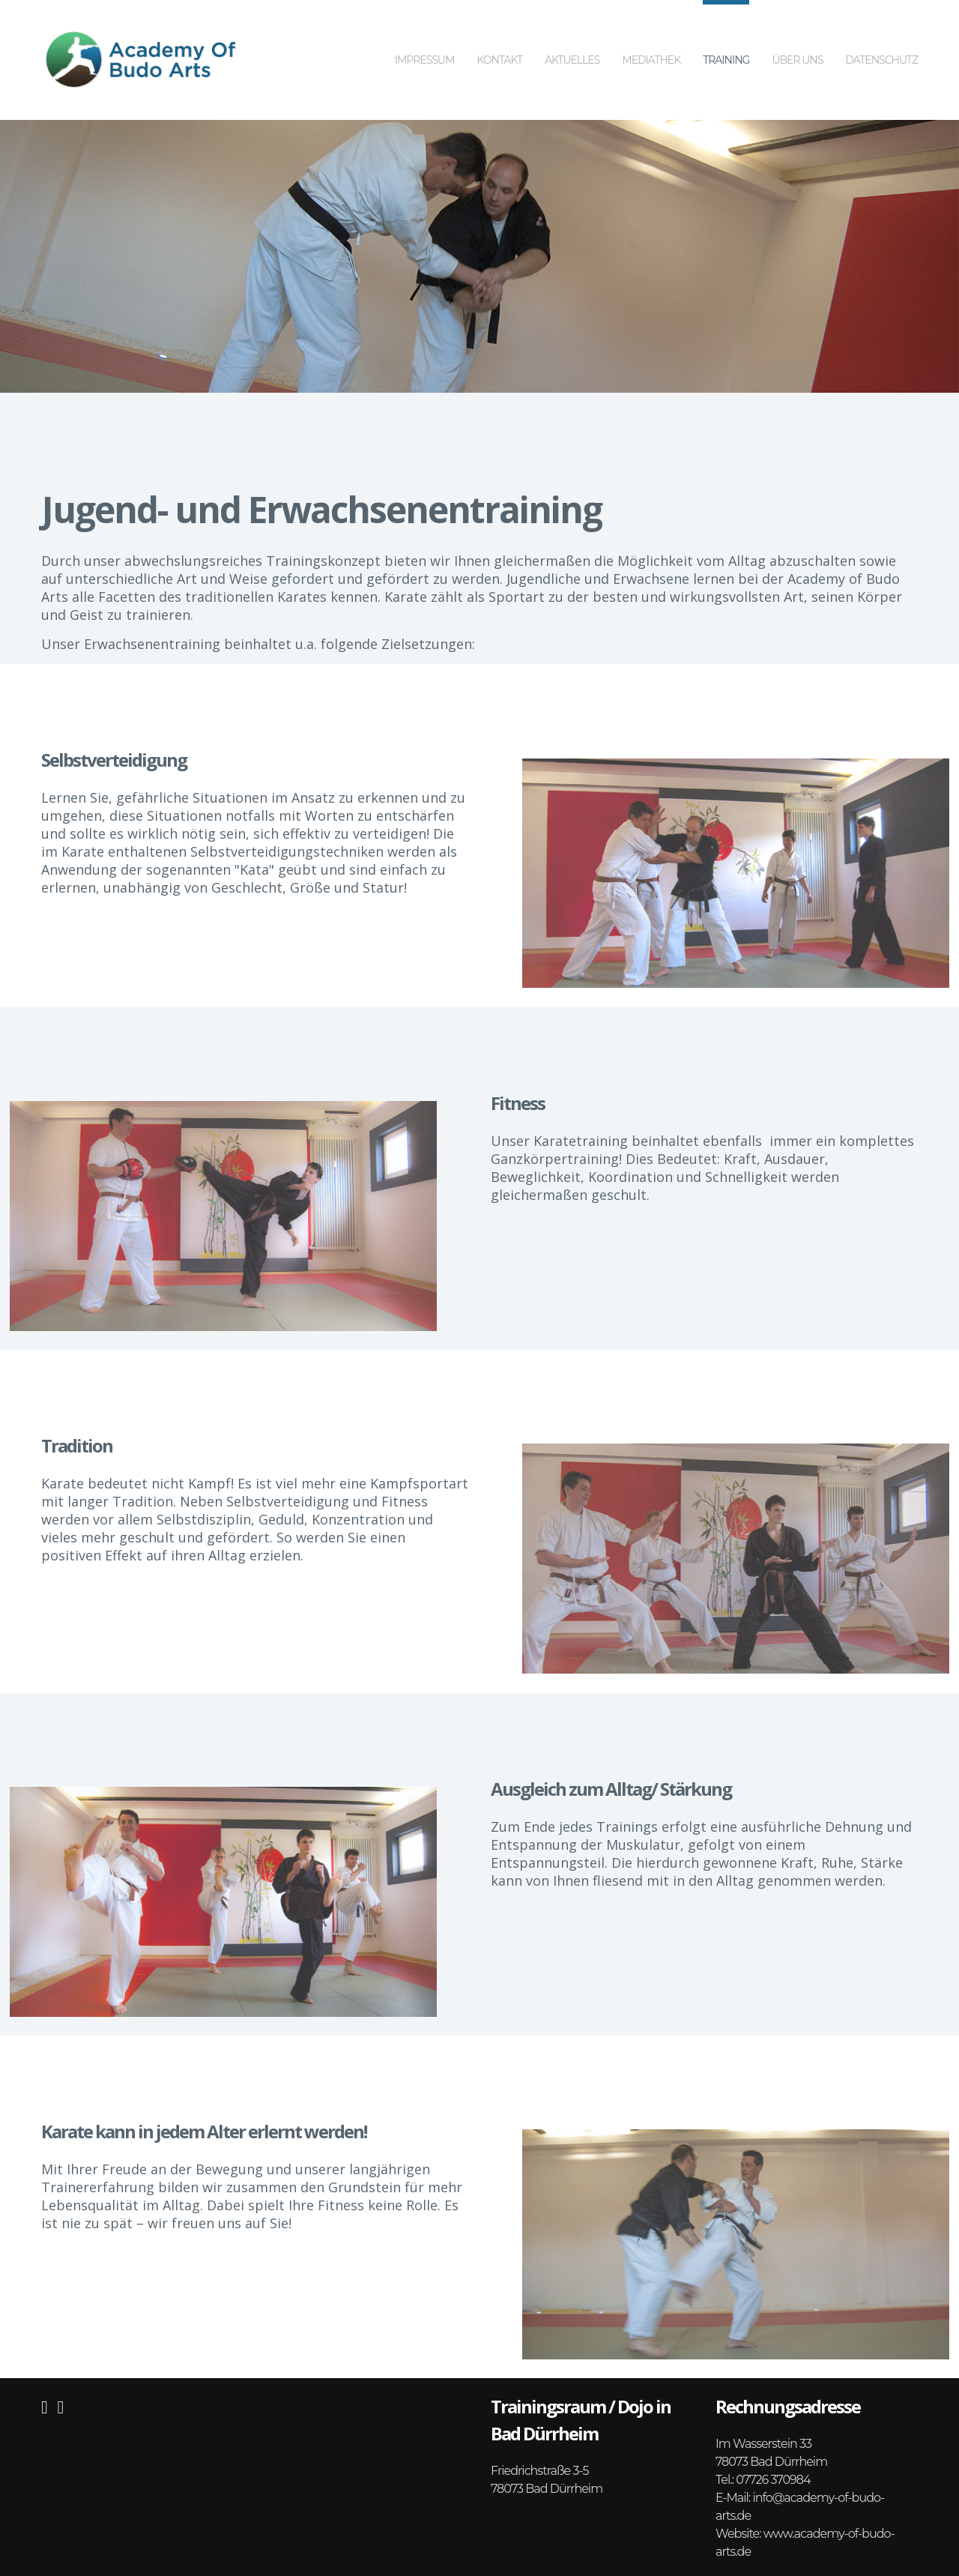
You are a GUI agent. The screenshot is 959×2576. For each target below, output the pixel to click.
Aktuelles (572, 33)
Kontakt (499, 33)
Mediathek (651, 33)
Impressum (425, 33)
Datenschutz (881, 33)
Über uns (797, 33)
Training (726, 33)
